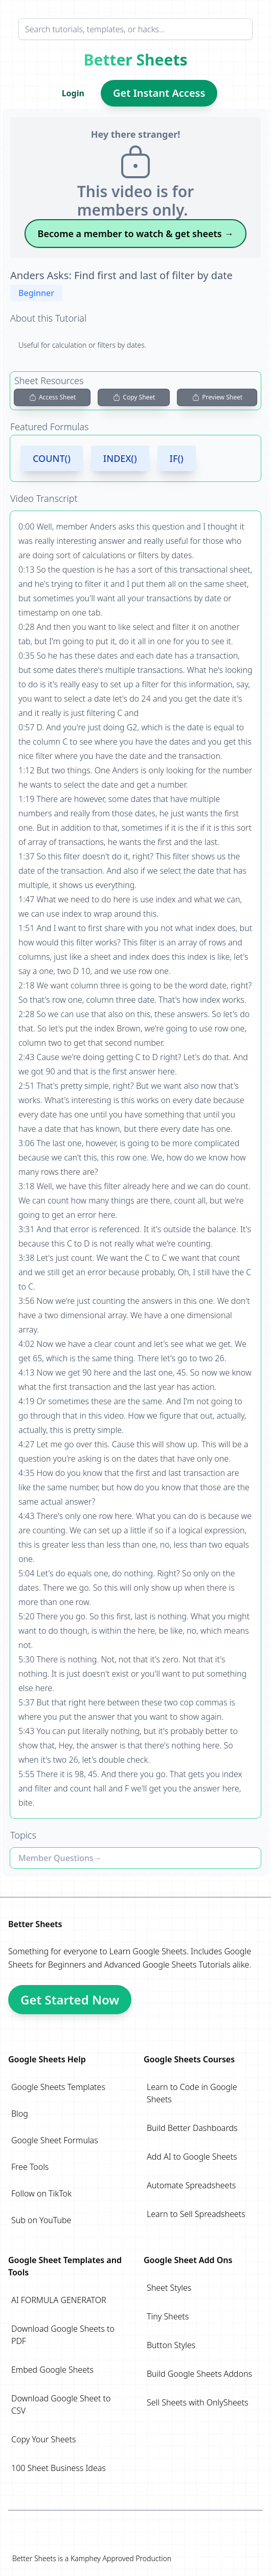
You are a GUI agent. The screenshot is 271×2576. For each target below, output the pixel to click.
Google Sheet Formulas (54, 2140)
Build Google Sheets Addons (199, 2373)
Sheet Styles (169, 2287)
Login (73, 93)
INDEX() (120, 458)
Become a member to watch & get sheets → (136, 233)
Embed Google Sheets (52, 2369)
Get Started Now (69, 1999)
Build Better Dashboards (192, 2128)
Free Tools (30, 2166)
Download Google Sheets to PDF (63, 2335)
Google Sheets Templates (58, 2087)
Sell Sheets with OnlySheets (198, 2402)
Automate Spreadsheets (191, 2185)
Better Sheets (136, 60)
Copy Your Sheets (43, 2439)
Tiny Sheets (168, 2316)
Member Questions (56, 1858)
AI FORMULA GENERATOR (58, 2300)
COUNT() (52, 458)
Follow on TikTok (41, 2193)
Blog (19, 2113)
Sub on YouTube (41, 2220)
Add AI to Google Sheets (192, 2156)
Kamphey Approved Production (121, 2558)
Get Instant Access (159, 93)
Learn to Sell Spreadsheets (196, 2214)
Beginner (36, 293)
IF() (177, 458)
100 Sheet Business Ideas (58, 2468)
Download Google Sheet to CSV (60, 2404)
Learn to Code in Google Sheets (192, 2093)
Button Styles (171, 2345)
